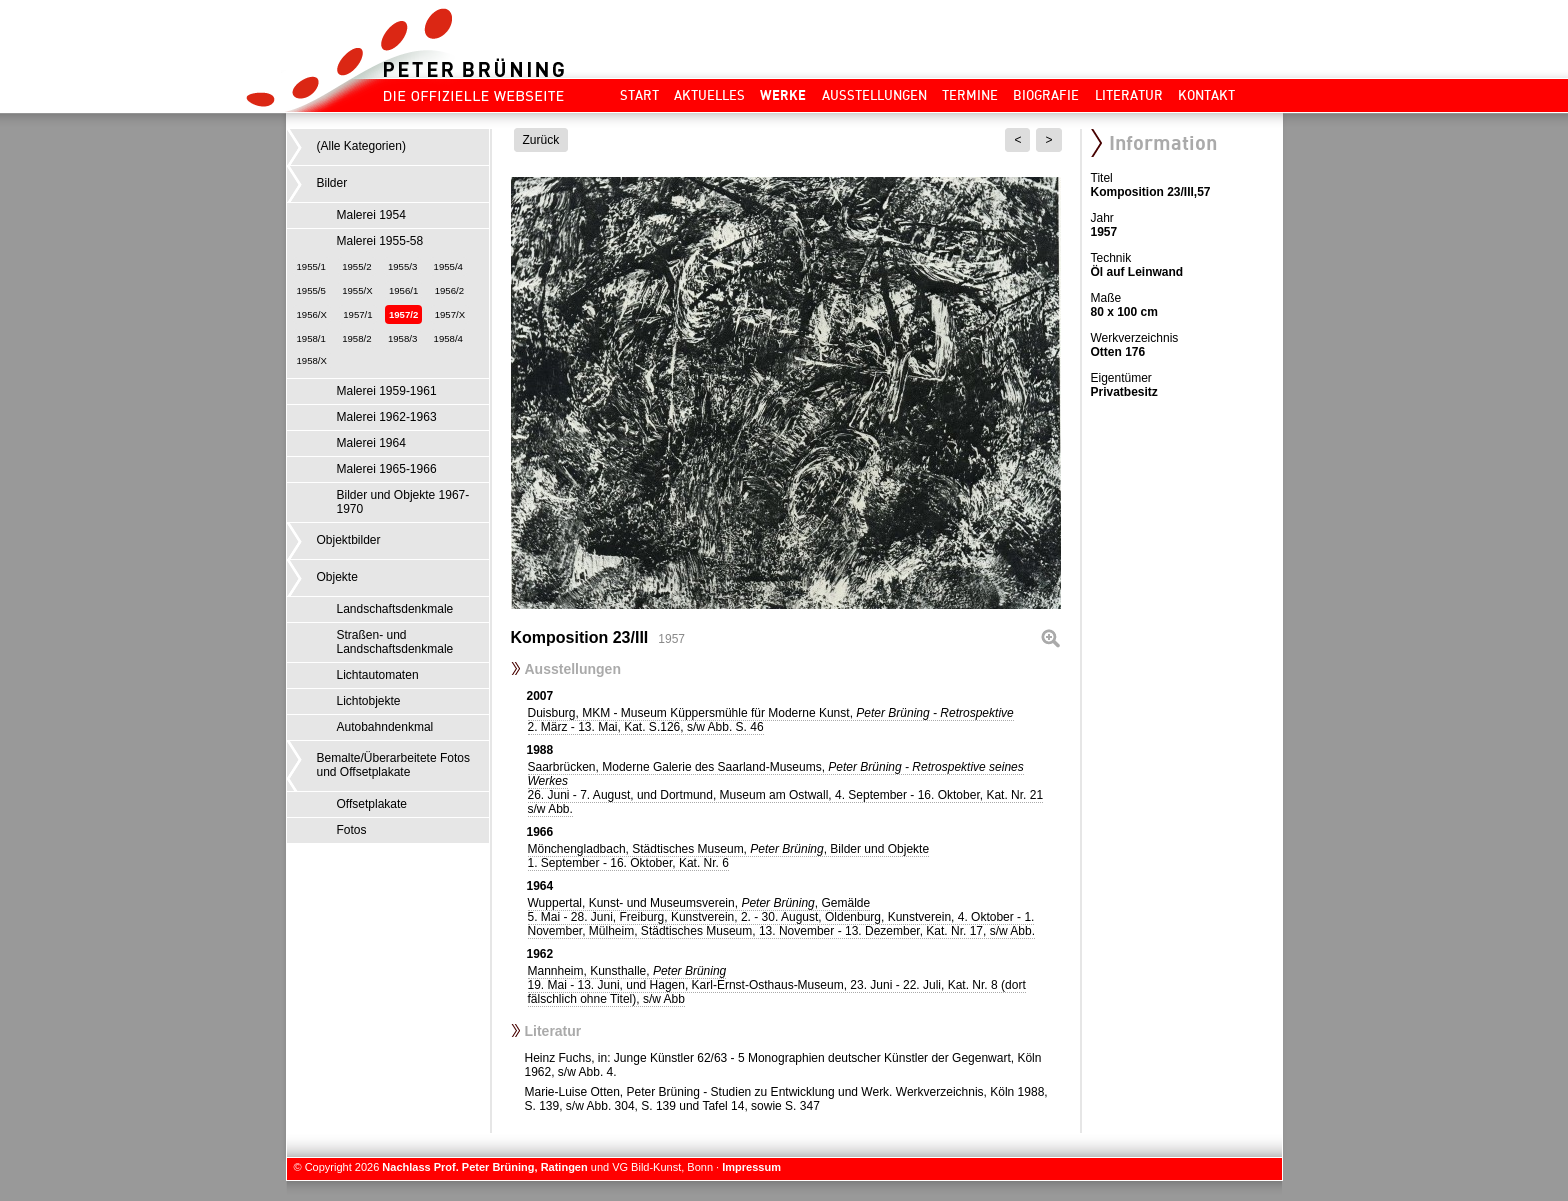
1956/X (312, 314)
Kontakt (1206, 95)
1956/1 (403, 290)
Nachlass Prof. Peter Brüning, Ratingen (484, 1167)
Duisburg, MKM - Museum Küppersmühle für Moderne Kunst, (771, 720)
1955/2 (356, 266)
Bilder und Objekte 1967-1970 (403, 502)
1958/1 (311, 338)
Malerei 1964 (371, 443)
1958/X (312, 360)
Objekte (337, 577)
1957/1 (357, 314)
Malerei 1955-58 (380, 241)
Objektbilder (349, 540)
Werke (783, 95)
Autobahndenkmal (385, 727)
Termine (970, 95)
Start (639, 95)
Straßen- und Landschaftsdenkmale (395, 642)
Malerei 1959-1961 (387, 391)
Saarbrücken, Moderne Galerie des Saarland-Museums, (786, 788)
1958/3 (402, 338)
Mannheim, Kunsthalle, (777, 985)
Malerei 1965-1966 (387, 469)
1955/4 (448, 266)
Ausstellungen (874, 95)
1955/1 (311, 266)
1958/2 (356, 338)
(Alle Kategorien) (361, 146)
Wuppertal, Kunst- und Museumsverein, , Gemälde (782, 917)
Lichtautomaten (378, 675)
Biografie (1046, 95)
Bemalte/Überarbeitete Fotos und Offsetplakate (393, 765)
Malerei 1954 (371, 215)
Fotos (352, 830)
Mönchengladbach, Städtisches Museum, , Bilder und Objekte (729, 856)
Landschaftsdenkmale (395, 609)
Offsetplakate (372, 804)
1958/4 (448, 338)
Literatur (1129, 95)
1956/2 (449, 290)
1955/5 (311, 290)
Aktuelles (709, 95)
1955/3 (402, 266)
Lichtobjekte (369, 701)
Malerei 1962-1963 (387, 417)
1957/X (450, 314)
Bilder (332, 183)
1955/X (357, 290)
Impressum (751, 1167)
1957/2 (403, 314)
